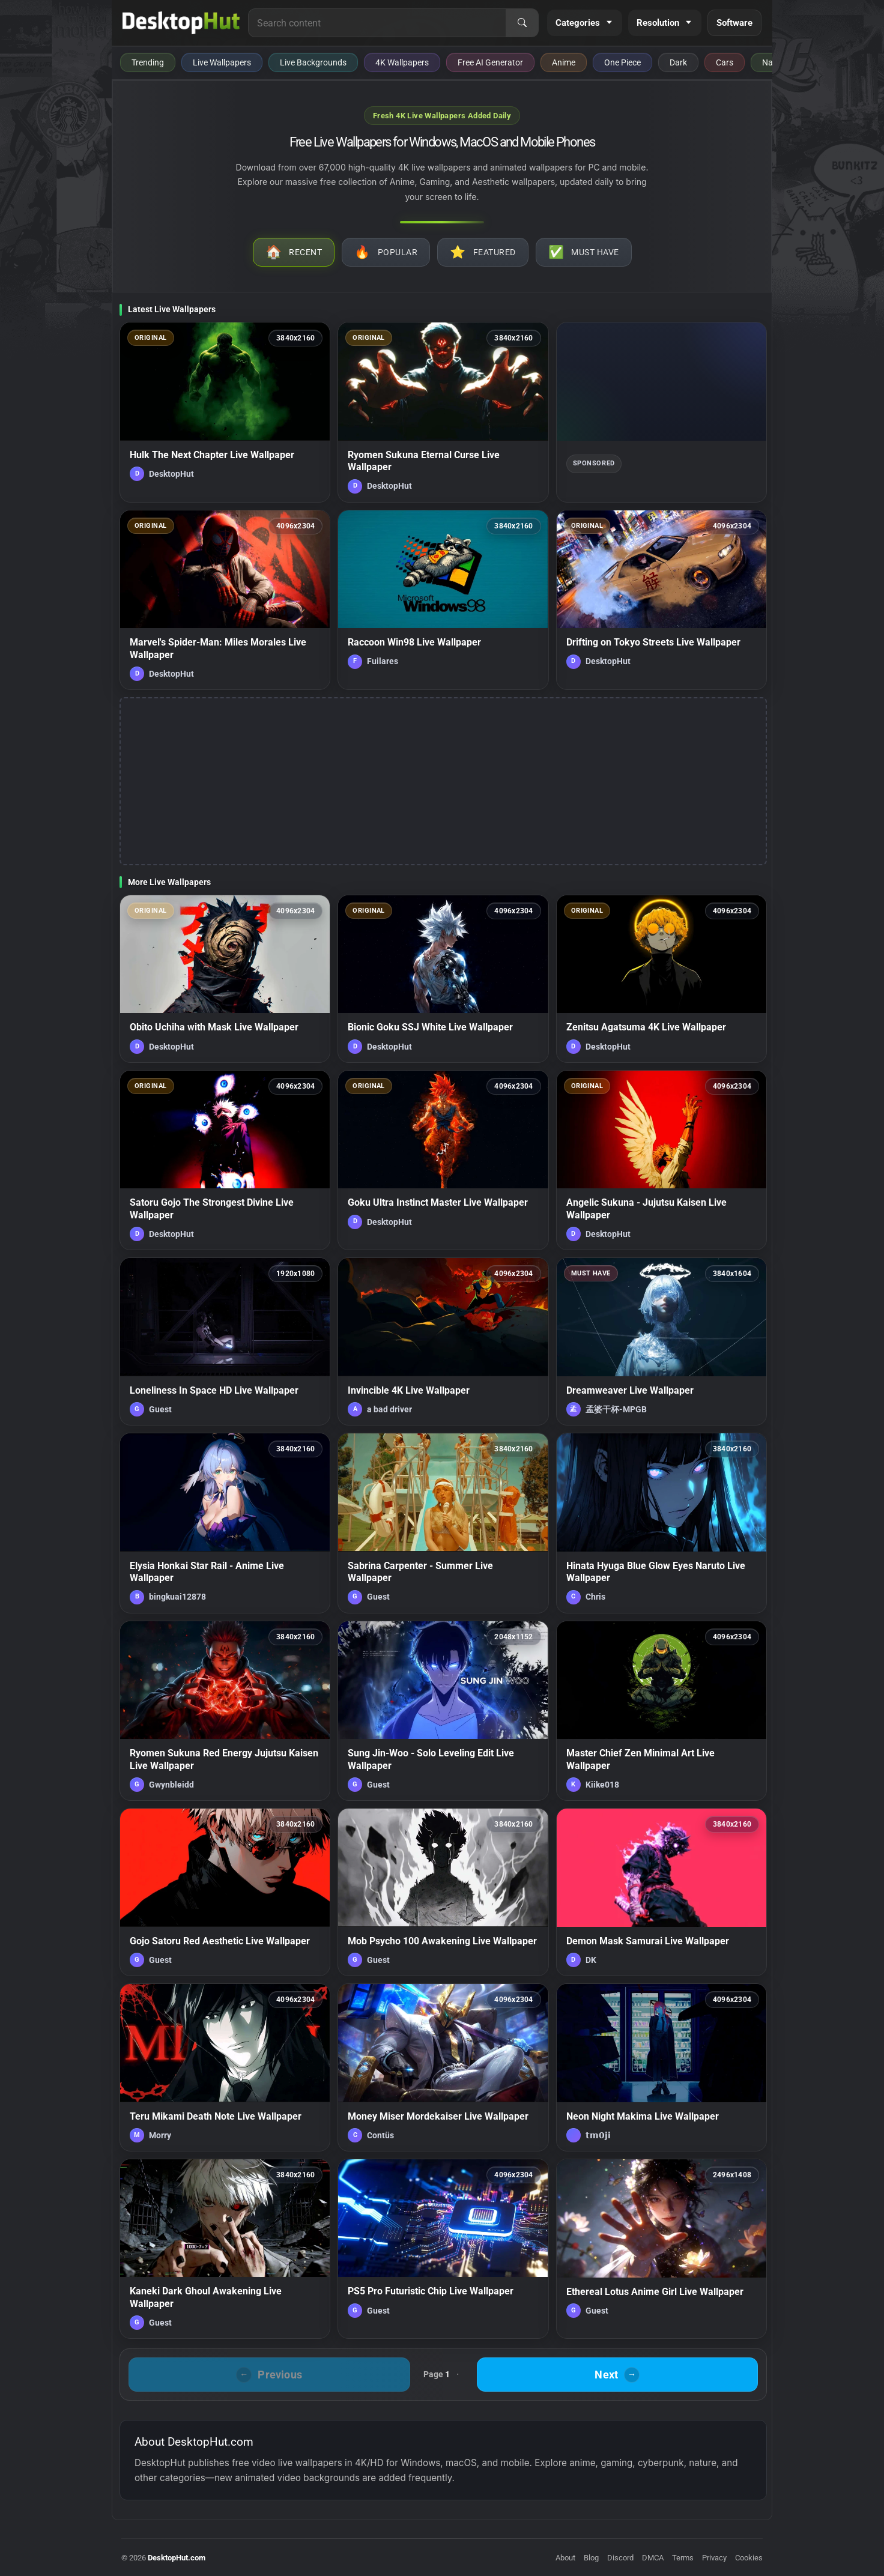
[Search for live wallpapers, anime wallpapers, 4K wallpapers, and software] (377, 23)
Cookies (749, 2557)
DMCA (653, 2557)
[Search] (522, 23)
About (565, 2557)
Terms (683, 2557)
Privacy (714, 2557)
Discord (620, 2557)
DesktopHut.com (176, 2557)
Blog (591, 2557)
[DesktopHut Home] (181, 22)
